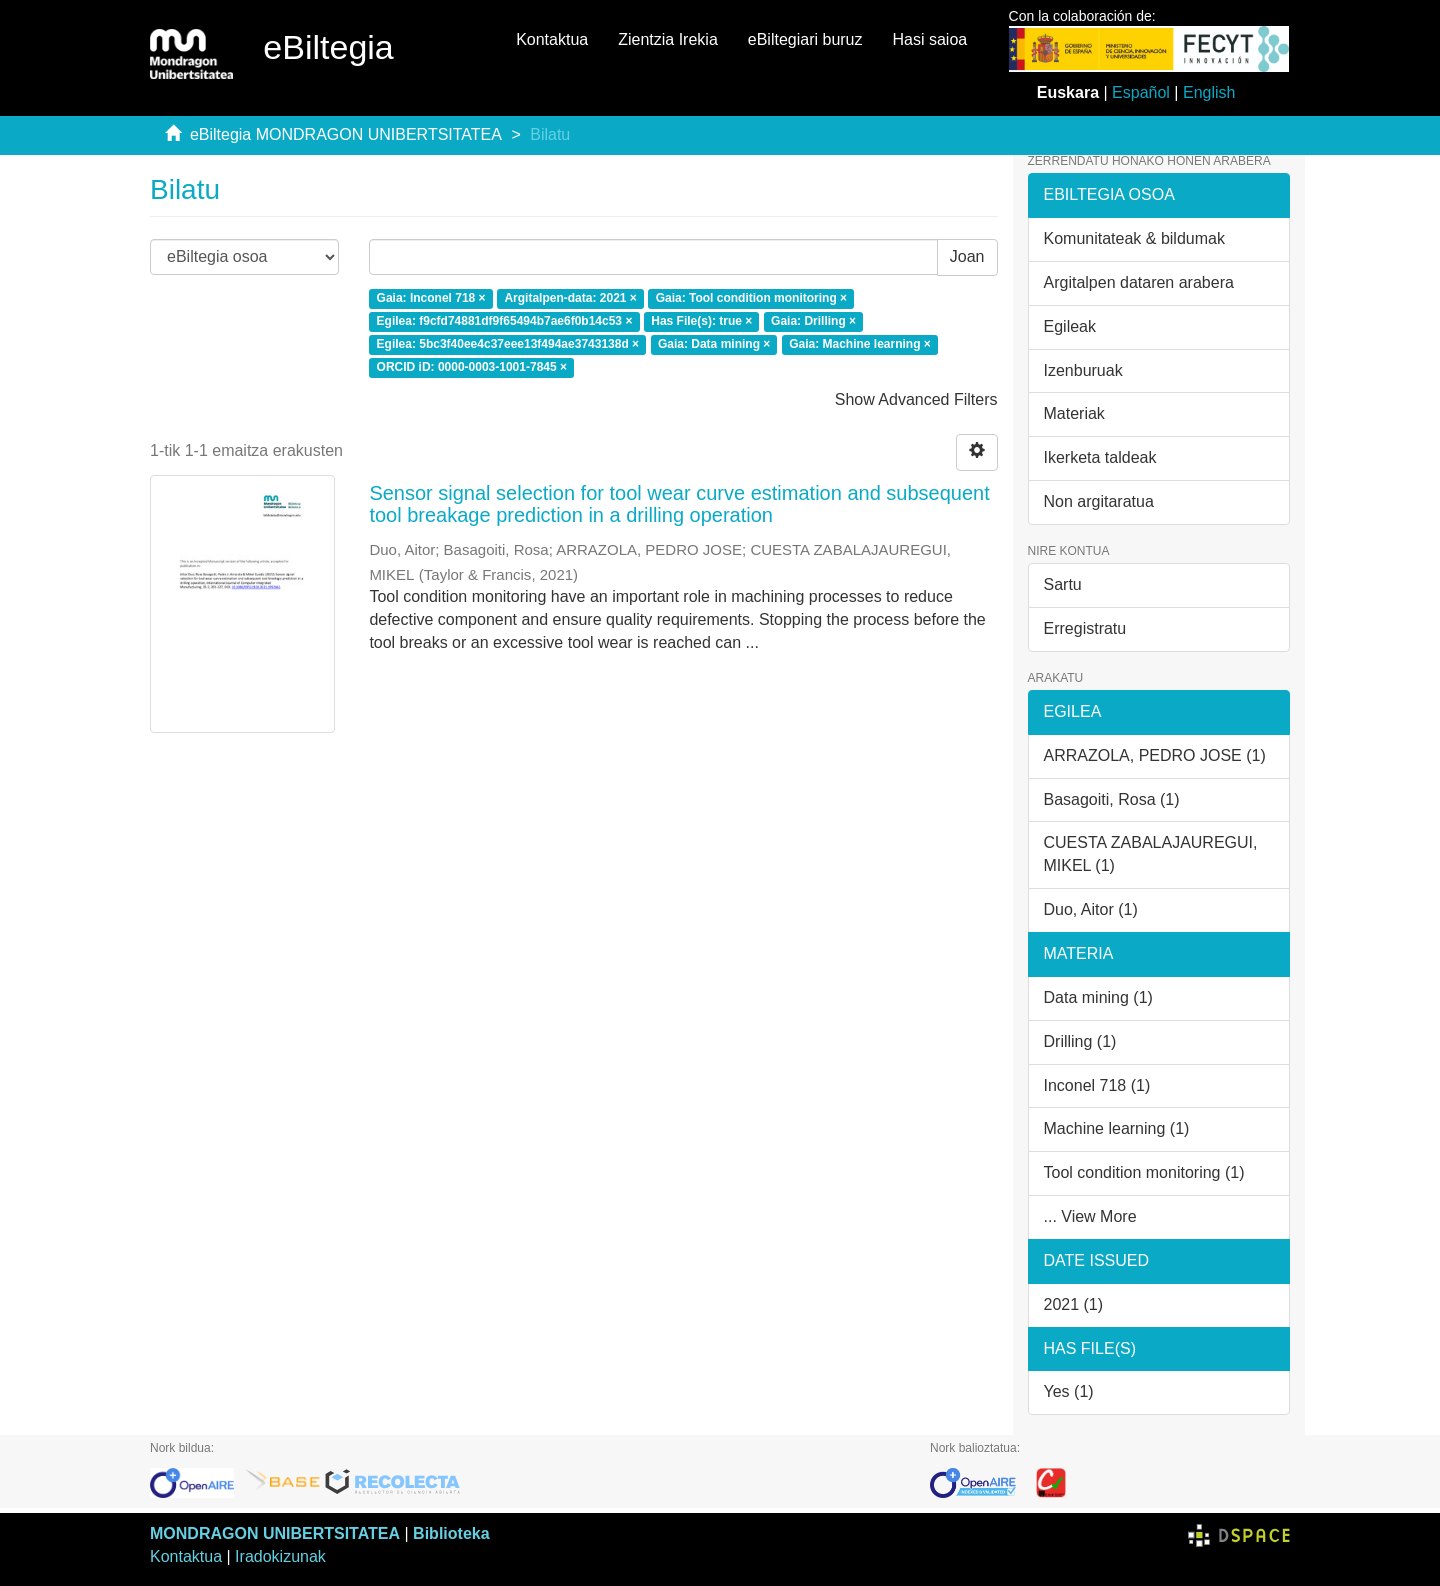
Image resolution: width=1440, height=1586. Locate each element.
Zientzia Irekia (668, 39)
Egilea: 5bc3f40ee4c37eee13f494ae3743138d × (508, 344)
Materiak (1074, 413)
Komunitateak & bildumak (1134, 238)
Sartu (1063, 584)
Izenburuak (1083, 370)
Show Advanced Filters (916, 399)
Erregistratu (1085, 628)
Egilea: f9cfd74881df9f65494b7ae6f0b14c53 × (505, 321)
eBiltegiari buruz (805, 39)
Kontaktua (552, 39)
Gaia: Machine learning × (860, 344)
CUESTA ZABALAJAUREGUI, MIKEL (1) (1151, 854)
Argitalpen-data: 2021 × (570, 299)
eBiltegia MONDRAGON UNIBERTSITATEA (346, 134)
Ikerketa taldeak (1100, 457)
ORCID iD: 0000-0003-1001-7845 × (472, 367)
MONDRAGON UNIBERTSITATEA (275, 1533)
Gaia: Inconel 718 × (431, 299)
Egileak (1070, 326)
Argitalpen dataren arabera (1139, 282)
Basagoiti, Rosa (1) (1112, 799)
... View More (1090, 1216)
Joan (967, 256)
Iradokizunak (280, 1556)
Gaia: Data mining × (714, 344)
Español (1141, 92)
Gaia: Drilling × (813, 321)
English (1209, 92)
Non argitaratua (1099, 501)
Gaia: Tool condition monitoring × (751, 299)
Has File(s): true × (701, 321)
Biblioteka (451, 1533)
